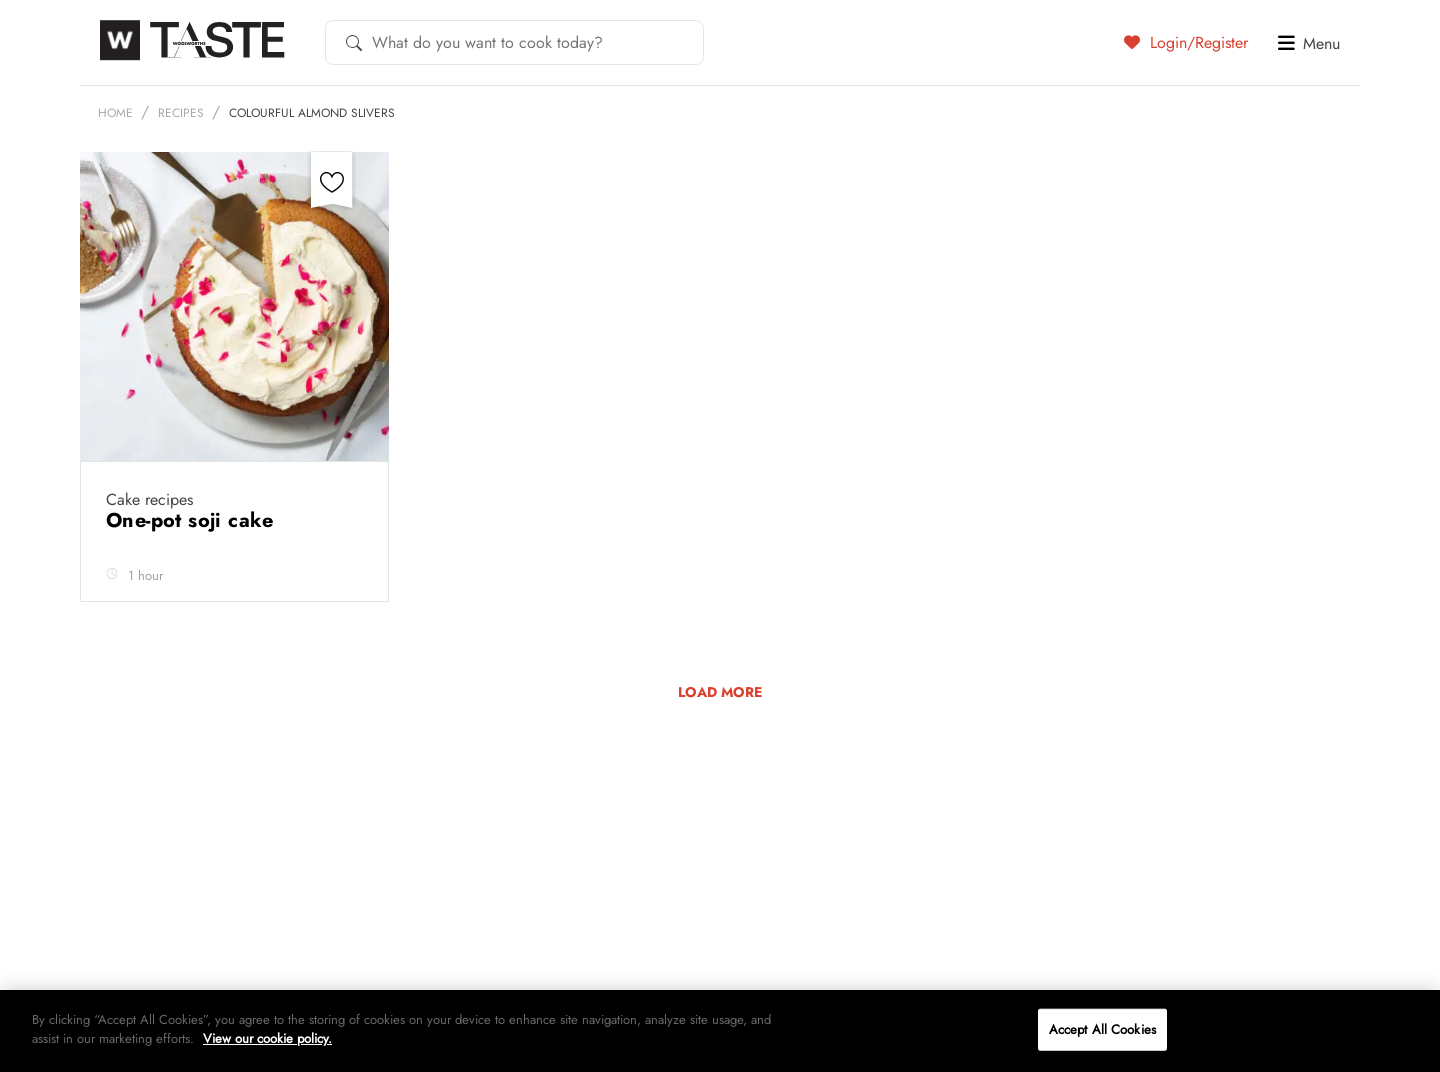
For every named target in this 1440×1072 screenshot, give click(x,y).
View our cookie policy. (267, 1038)
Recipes (181, 113)
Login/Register (1186, 42)
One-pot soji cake (193, 520)
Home (115, 113)
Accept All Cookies (1102, 1029)
